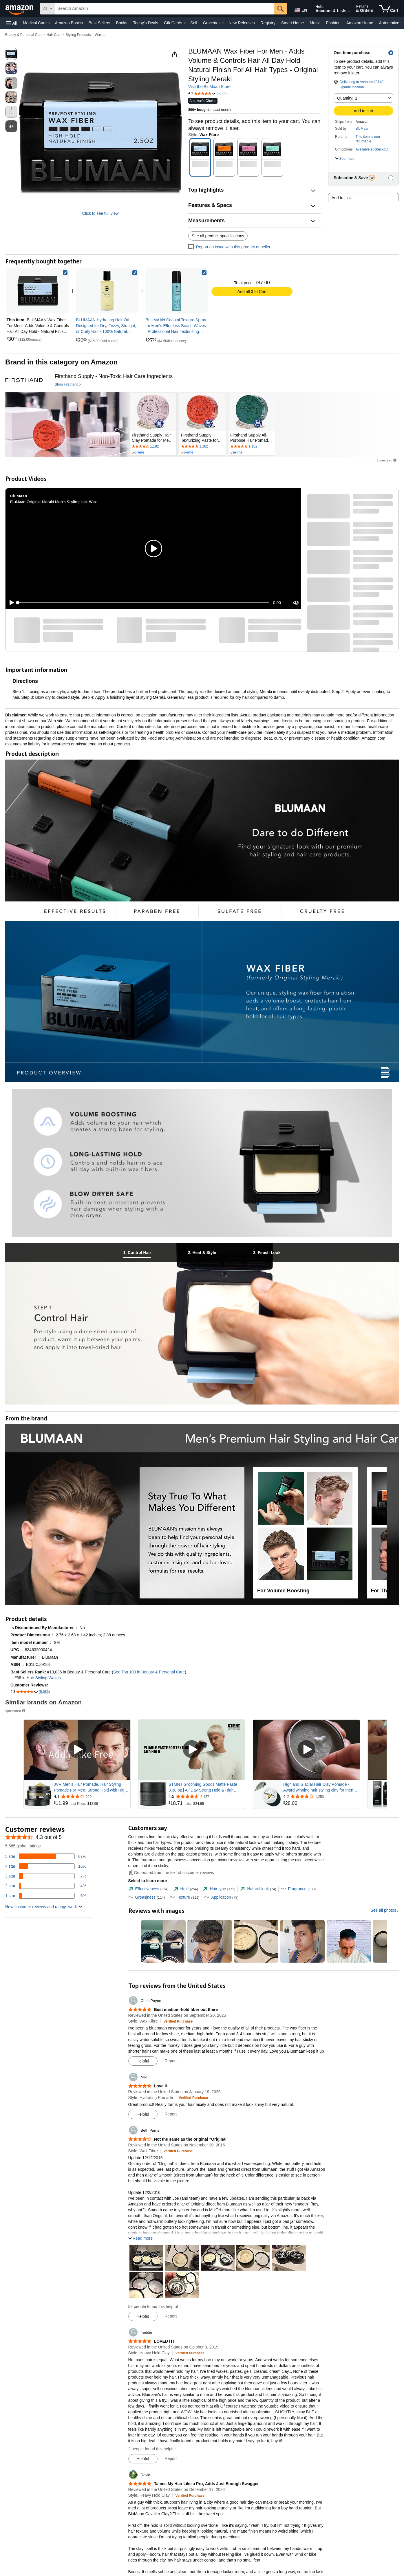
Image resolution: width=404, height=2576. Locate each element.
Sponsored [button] (386, 460)
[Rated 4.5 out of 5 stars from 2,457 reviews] (206, 1796)
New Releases (241, 23)
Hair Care (54, 35)
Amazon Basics (69, 23)
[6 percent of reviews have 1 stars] (45, 1896)
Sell (193, 23)
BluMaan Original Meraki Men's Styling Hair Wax (53, 501)
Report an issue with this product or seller (229, 247)
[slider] (143, 602)
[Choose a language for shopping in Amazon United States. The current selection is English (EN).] (300, 9)
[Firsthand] (24, 380)
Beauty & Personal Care (24, 35)
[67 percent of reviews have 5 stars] (45, 1856)
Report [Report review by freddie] (170, 2458)
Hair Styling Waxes (44, 1677)
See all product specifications (218, 236)
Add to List (341, 197)
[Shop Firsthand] (68, 384)
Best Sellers (99, 23)
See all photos (383, 1910)
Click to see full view (100, 213)
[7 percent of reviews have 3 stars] (45, 1876)
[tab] (137, 1252)
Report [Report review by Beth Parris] (170, 2316)
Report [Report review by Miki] (170, 2114)
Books (121, 23)
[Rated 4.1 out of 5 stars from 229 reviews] (91, 1796)
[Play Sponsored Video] (77, 1749)
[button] (11, 23)
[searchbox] (164, 8)
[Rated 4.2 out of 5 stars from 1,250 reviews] (321, 1796)
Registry (268, 23)
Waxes (100, 35)
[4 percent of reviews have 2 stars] (45, 1886)
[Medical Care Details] (49, 23)
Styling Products (78, 35)
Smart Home (292, 23)
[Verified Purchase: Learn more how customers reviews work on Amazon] (178, 2021)
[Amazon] (19, 8)
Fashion (333, 23)
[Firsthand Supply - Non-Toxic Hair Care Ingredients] (114, 376)
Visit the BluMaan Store (209, 86)
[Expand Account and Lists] (349, 11)
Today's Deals (145, 23)
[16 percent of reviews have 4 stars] (45, 1866)
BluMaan (362, 128)
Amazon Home (359, 23)
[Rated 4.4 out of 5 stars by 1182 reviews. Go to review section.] (153, 447)
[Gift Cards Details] (185, 23)
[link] (107, 291)
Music (315, 23)
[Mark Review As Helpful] (143, 2061)
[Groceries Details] (223, 23)
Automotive (389, 23)
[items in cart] (388, 8)
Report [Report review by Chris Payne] (170, 2060)
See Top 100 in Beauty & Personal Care (149, 1672)
